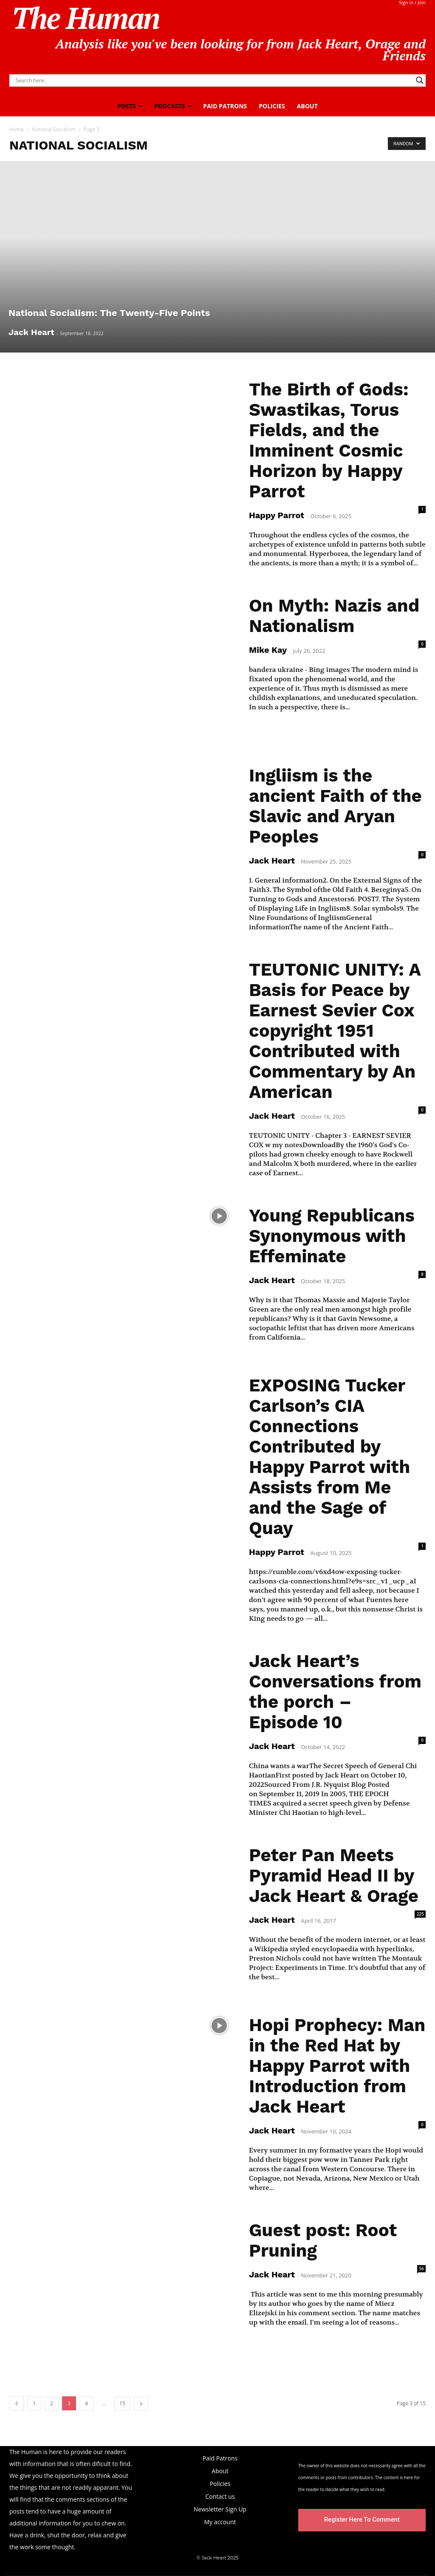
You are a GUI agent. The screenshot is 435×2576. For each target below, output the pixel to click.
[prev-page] (16, 2403)
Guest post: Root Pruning (323, 2240)
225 (420, 1914)
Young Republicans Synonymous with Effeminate (332, 1236)
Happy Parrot (276, 515)
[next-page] (141, 2403)
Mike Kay (268, 650)
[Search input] (214, 80)
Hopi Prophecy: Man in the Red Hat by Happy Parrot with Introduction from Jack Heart (337, 2066)
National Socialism (54, 129)
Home (16, 129)
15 (122, 2403)
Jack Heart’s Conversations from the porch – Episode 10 (335, 1691)
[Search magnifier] (420, 80)
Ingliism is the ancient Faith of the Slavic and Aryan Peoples (335, 806)
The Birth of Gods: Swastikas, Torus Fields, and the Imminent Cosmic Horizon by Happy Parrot (329, 440)
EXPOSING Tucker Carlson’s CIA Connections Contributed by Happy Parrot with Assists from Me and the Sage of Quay (329, 1456)
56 (421, 2268)
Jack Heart (31, 332)
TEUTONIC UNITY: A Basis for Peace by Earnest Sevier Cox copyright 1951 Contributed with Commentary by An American (335, 1030)
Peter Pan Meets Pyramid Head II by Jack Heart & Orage (333, 1875)
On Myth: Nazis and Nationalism (334, 615)
